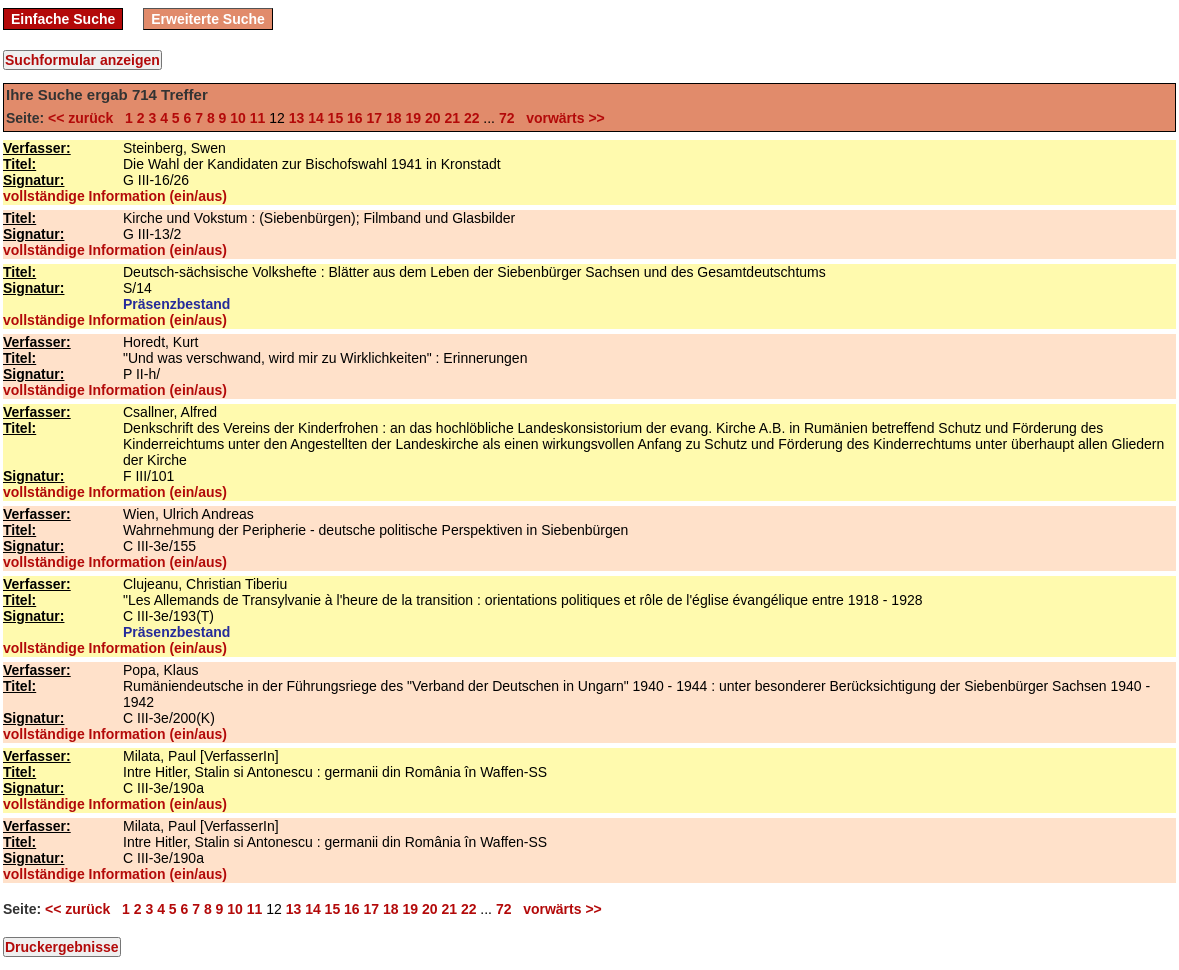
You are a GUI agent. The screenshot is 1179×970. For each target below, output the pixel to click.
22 (472, 118)
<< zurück (84, 118)
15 (336, 118)
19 (413, 118)
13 (297, 118)
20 (433, 118)
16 (355, 118)
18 (394, 118)
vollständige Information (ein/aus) (115, 196)
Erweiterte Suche (208, 19)
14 (316, 118)
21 (452, 118)
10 (238, 118)
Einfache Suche (63, 19)
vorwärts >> (561, 118)
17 (375, 118)
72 (507, 118)
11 (258, 118)
